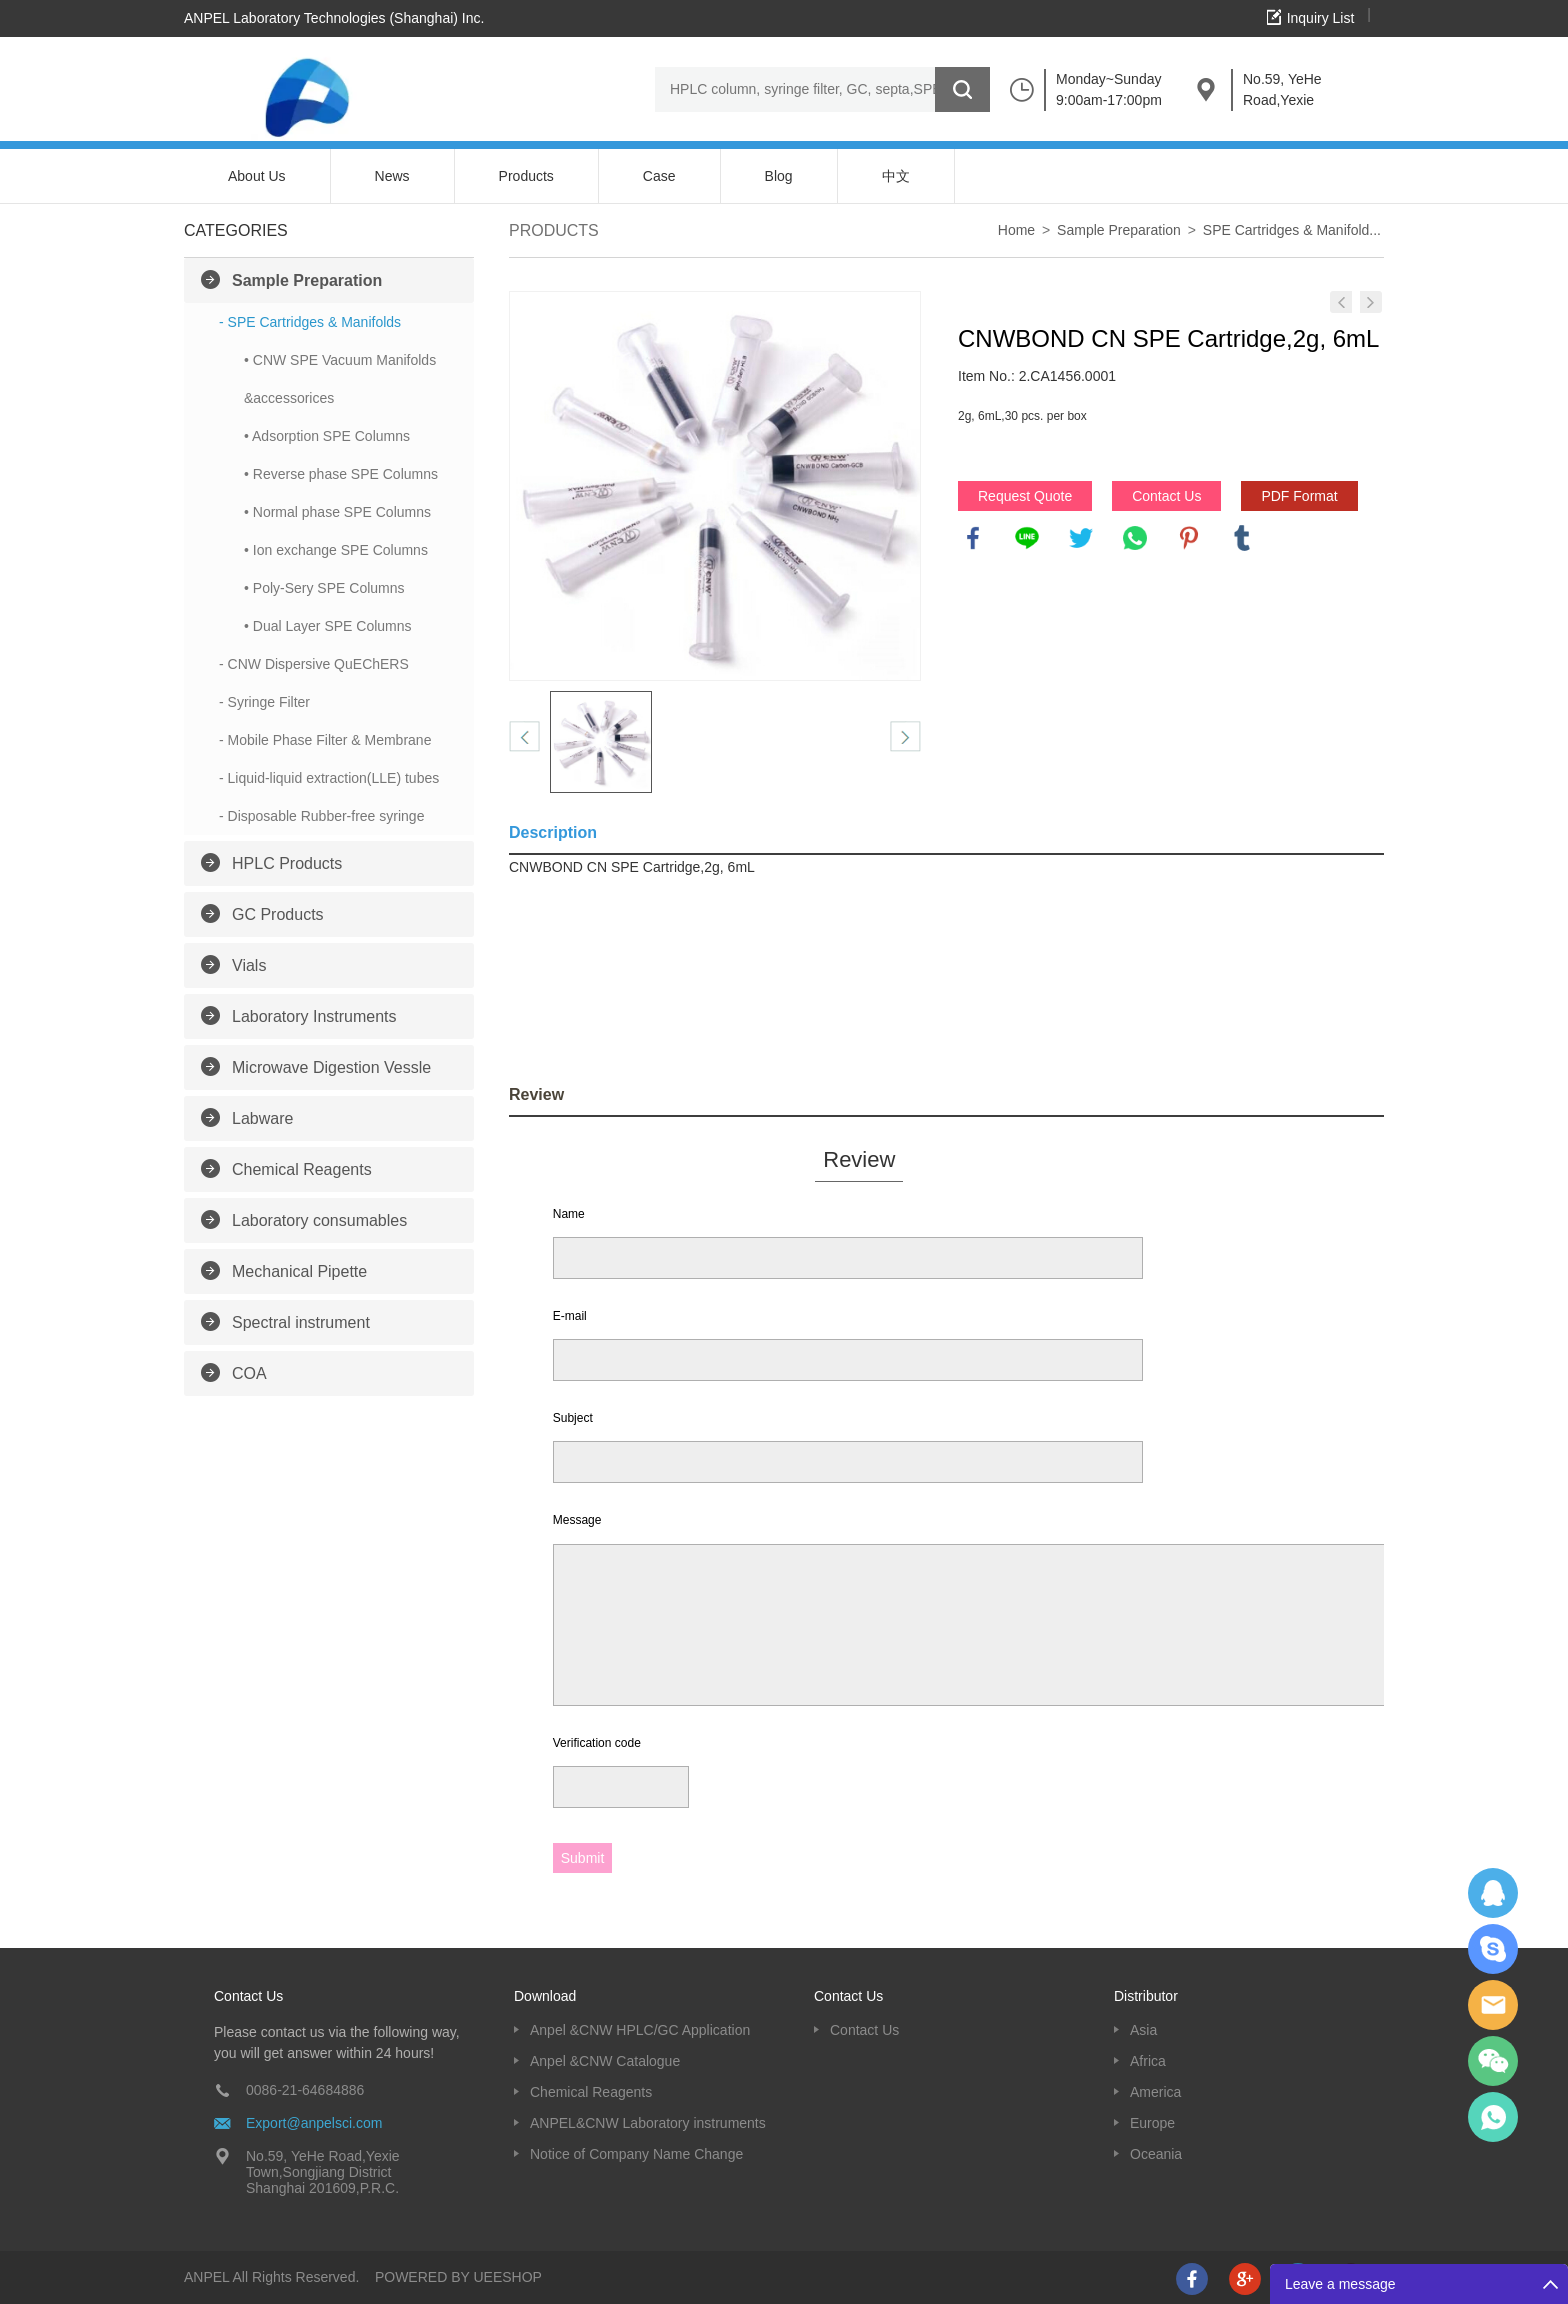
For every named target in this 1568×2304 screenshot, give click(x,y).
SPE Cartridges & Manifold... (1292, 230)
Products (526, 176)
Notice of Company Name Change (636, 2154)
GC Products (278, 914)
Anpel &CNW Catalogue (605, 2061)
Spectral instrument (301, 1322)
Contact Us (1166, 496)
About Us (257, 176)
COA (249, 1373)
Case (659, 176)
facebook (973, 538)
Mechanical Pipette (299, 1271)
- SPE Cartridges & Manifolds (310, 322)
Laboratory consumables (319, 1220)
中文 (896, 176)
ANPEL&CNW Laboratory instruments (648, 2123)
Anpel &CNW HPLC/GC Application (640, 2030)
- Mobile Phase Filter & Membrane (325, 740)
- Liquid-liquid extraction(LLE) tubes (329, 778)
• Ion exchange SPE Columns (336, 550)
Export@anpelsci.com (314, 2123)
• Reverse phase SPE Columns (341, 474)
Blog (779, 176)
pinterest (1189, 538)
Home (1016, 230)
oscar (1493, 2117)
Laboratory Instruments (314, 1016)
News (392, 176)
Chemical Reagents (302, 1169)
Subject (573, 1418)
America (1155, 2092)
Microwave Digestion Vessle (331, 1067)
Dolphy (1493, 1893)
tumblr (1242, 538)
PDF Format (1299, 496)
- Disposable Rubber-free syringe (321, 816)
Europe (1152, 2123)
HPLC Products (287, 863)
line (1027, 538)
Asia (1143, 2030)
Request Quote (1025, 496)
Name (569, 1214)
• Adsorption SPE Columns (327, 436)
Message (577, 1520)
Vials (249, 965)
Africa (1148, 2061)
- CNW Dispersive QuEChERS (314, 664)
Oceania (1156, 2154)
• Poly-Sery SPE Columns (324, 588)
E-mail (570, 1316)
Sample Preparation (307, 280)
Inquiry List (1321, 18)
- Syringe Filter (264, 702)
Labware (262, 1118)
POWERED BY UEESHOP (458, 2277)
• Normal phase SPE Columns (337, 512)
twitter (1081, 538)
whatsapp (1135, 538)
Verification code (597, 1743)
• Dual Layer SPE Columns (328, 626)
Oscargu (1493, 1949)
